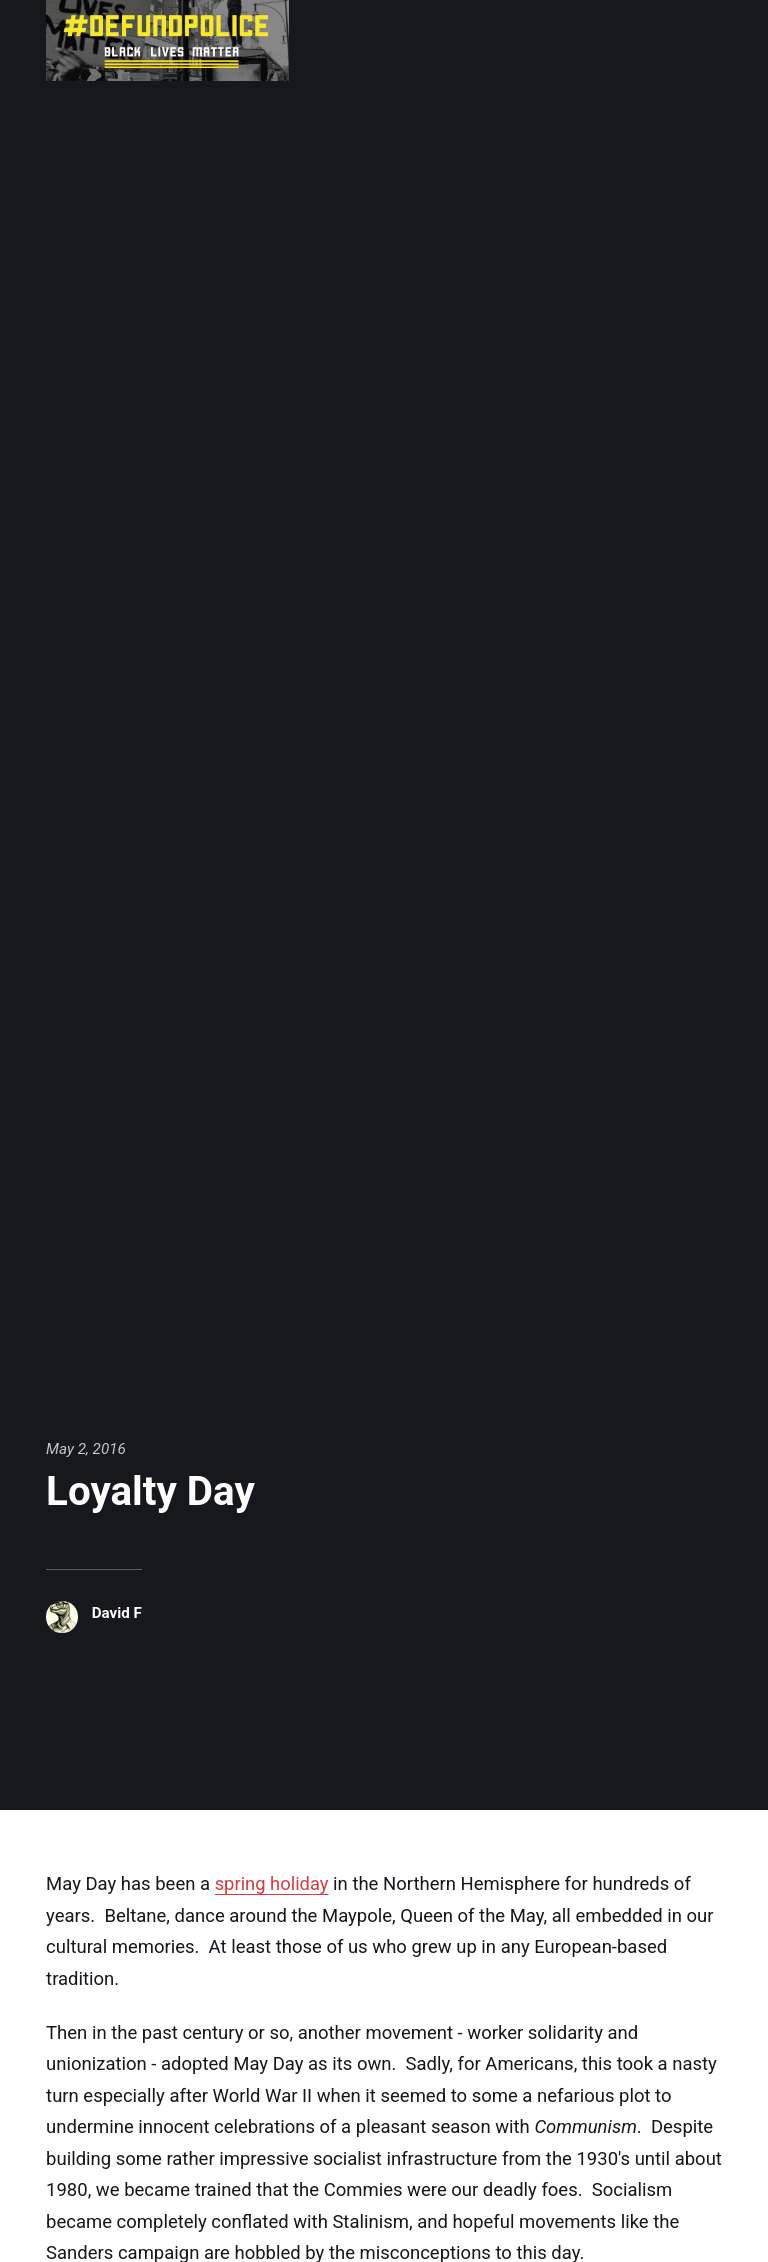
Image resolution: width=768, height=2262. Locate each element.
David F (117, 1613)
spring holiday (272, 1883)
